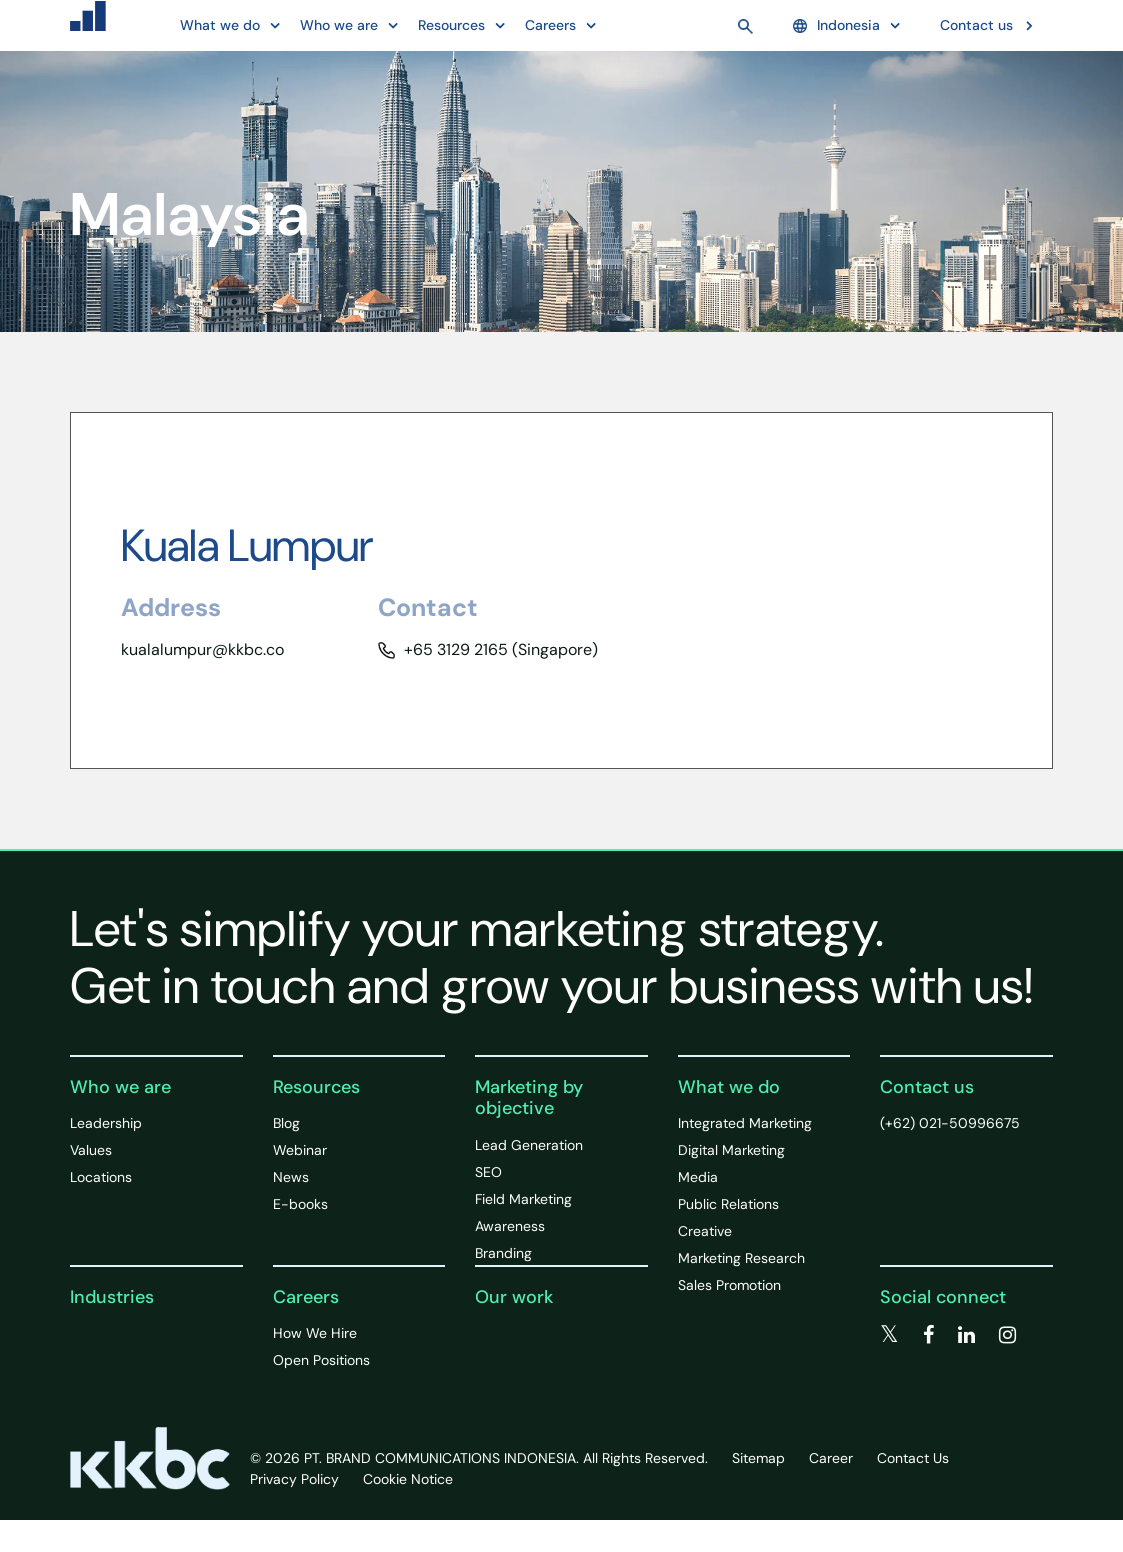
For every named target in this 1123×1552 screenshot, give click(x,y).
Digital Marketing (731, 1150)
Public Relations (728, 1204)
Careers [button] (550, 25)
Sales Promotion (729, 1285)
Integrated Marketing (745, 1123)
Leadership (106, 1123)
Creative (705, 1231)
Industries (112, 1297)
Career (831, 1458)
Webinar (300, 1150)
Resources (316, 1087)
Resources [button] (451, 25)
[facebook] (928, 1335)
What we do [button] (220, 25)
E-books (300, 1204)
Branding (503, 1253)
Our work (514, 1297)
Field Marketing (523, 1199)
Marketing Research (741, 1258)
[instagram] (1007, 1335)
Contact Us (913, 1458)
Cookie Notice (408, 1479)
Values (91, 1150)
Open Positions (321, 1360)
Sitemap (758, 1458)
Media (698, 1177)
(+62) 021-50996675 (950, 1123)
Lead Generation (529, 1145)
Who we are (120, 1087)
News (291, 1177)
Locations (101, 1177)
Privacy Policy (294, 1479)
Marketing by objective (529, 1098)
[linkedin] (966, 1335)
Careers (306, 1297)
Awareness (510, 1226)
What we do (729, 1087)
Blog (286, 1123)
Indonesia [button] (836, 25)
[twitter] (889, 1335)
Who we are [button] (339, 25)
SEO (488, 1172)
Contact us (976, 25)
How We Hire (315, 1333)
